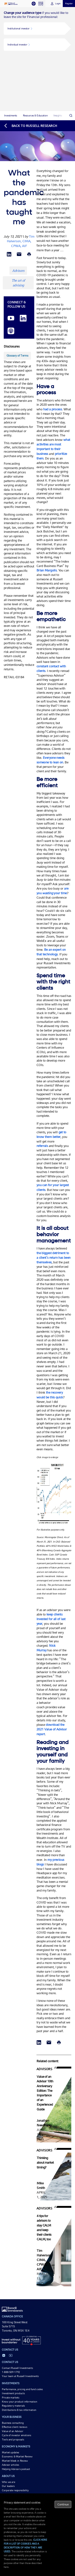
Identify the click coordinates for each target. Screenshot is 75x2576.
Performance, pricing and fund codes (22, 2389)
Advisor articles (10, 2464)
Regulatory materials (13, 2405)
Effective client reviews (14, 2426)
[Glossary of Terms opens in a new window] (17, 355)
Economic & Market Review (17, 2456)
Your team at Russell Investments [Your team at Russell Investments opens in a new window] (20, 2376)
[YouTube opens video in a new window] (11, 318)
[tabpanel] (37, 59)
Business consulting (13, 2422)
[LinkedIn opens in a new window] (23, 318)
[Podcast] (11, 331)
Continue (63, 2504)
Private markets (10, 2397)
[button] (34, 28)
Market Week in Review (15, 2460)
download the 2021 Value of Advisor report (51, 1729)
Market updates (10, 2452)
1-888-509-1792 (11, 2372)
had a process (52, 409)
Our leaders (8, 2486)
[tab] (34, 3)
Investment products (13, 2393)
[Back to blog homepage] (30, 126)
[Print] (29, 254)
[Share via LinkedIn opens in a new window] (9, 254)
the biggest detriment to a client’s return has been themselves (53, 1257)
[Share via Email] (19, 254)
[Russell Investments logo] (11, 3)
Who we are (8, 2481)
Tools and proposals (13, 2439)
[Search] (70, 115)
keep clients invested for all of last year (51, 1618)
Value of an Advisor (12, 2431)
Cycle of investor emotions (16, 2435)
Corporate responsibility (15, 2490)
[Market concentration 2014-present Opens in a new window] (53, 1525)
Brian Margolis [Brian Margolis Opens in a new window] (46, 570)
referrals (42, 1146)
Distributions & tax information (19, 2409)
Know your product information (19, 2401)
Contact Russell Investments (17, 2367)
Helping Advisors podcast (16, 2469)
